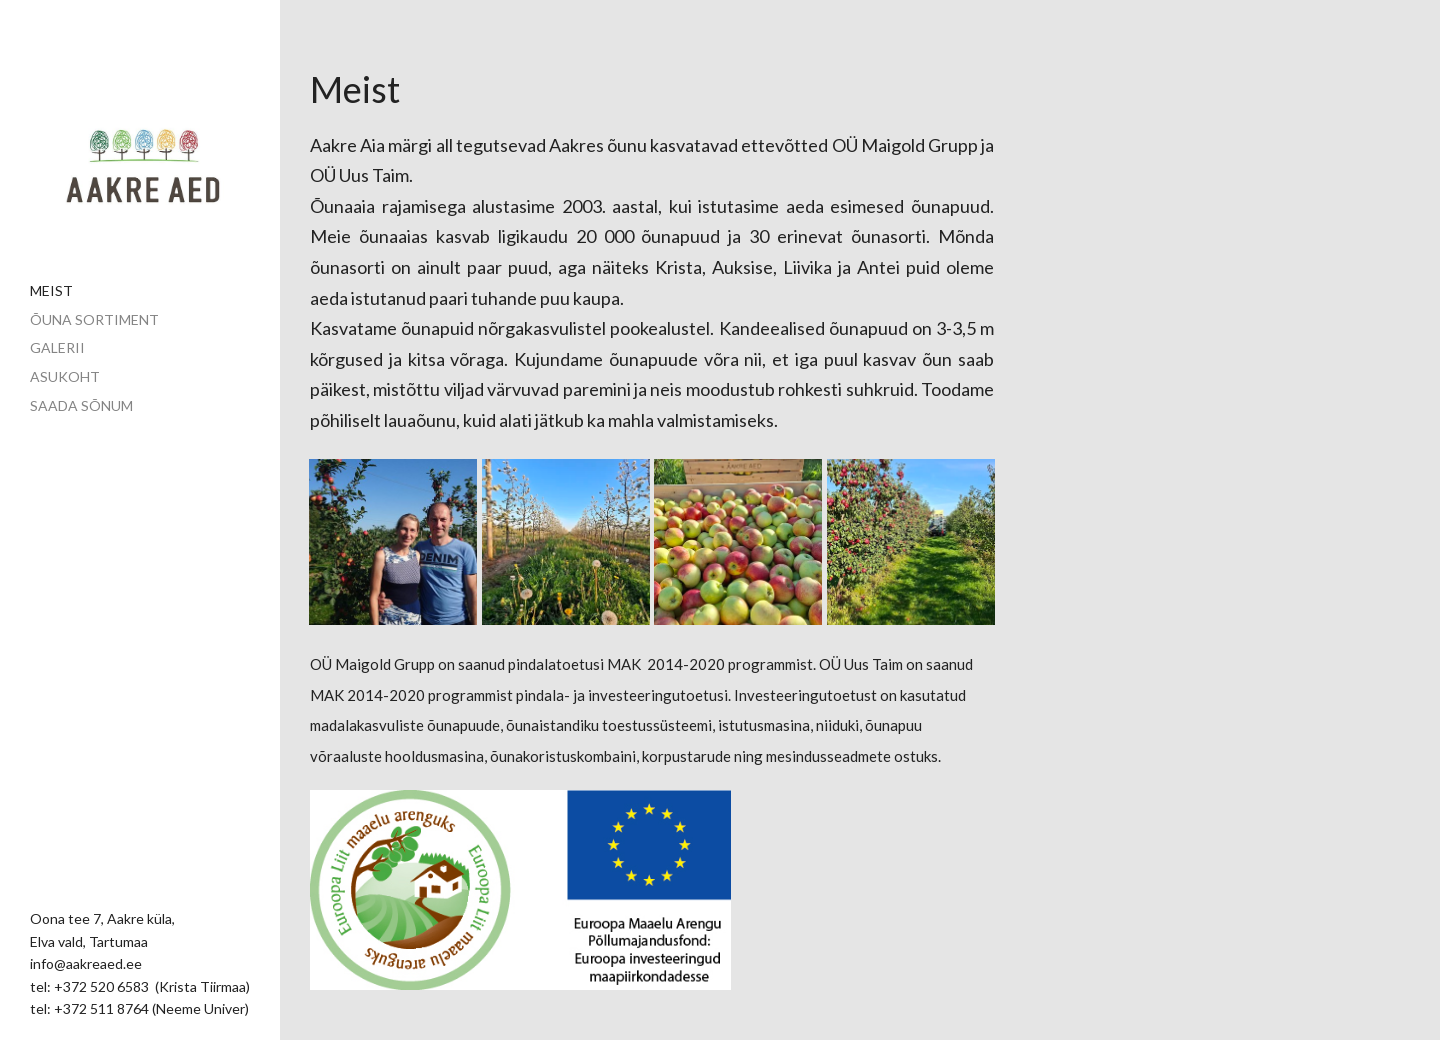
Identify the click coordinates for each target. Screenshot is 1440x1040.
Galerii (57, 347)
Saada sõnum (81, 405)
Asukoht (65, 376)
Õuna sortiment (94, 319)
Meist (51, 290)
